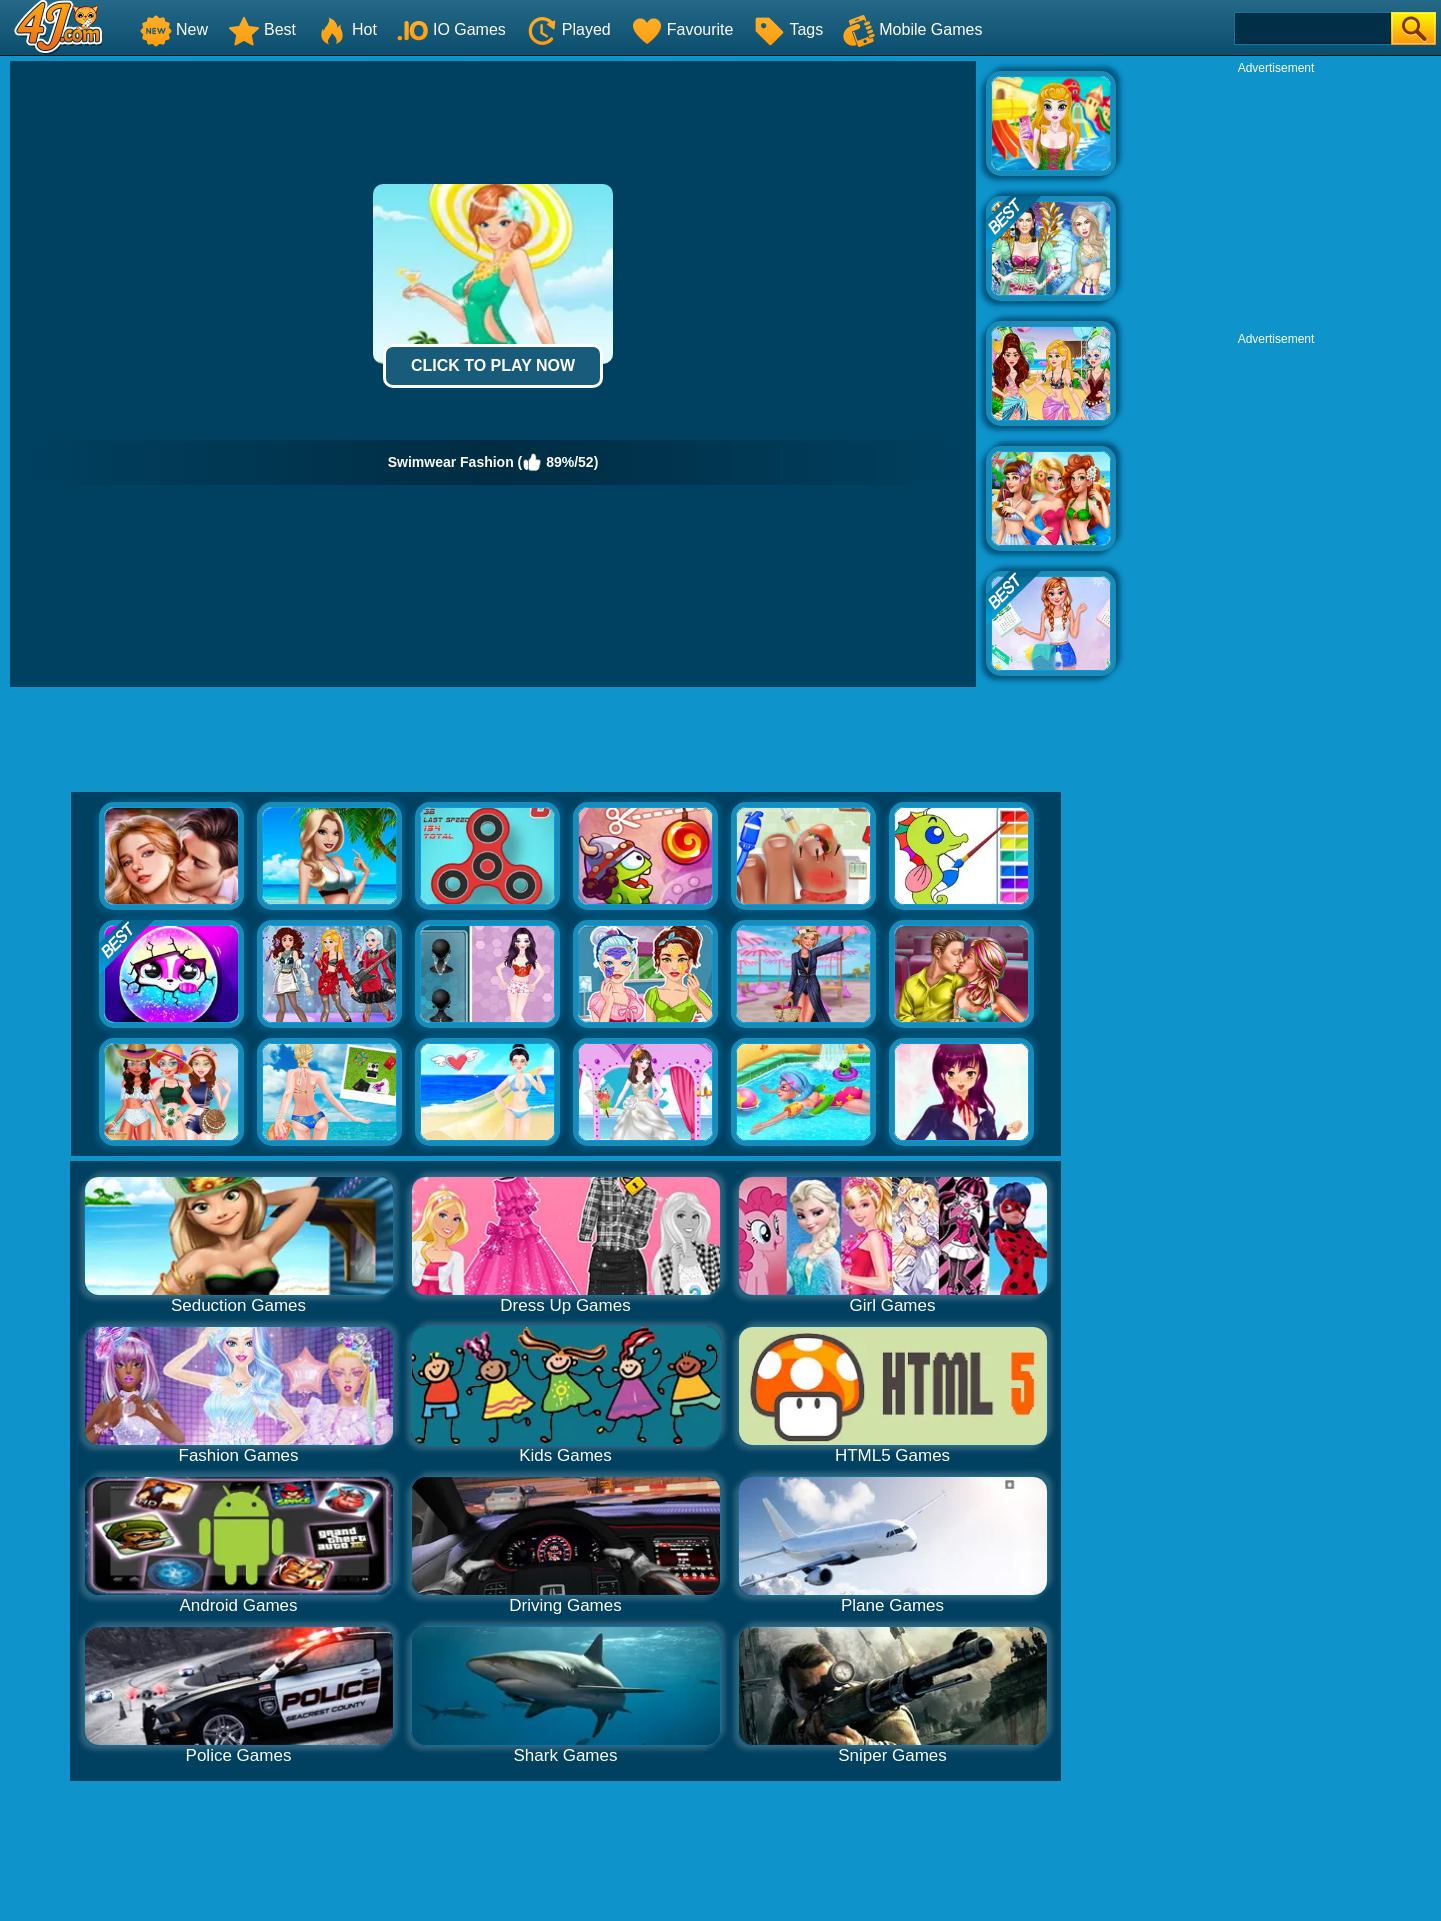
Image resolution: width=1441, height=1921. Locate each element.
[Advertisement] (1276, 201)
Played (568, 29)
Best (262, 29)
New (174, 29)
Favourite (682, 29)
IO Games (451, 29)
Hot (346, 29)
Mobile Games (912, 29)
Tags (788, 29)
